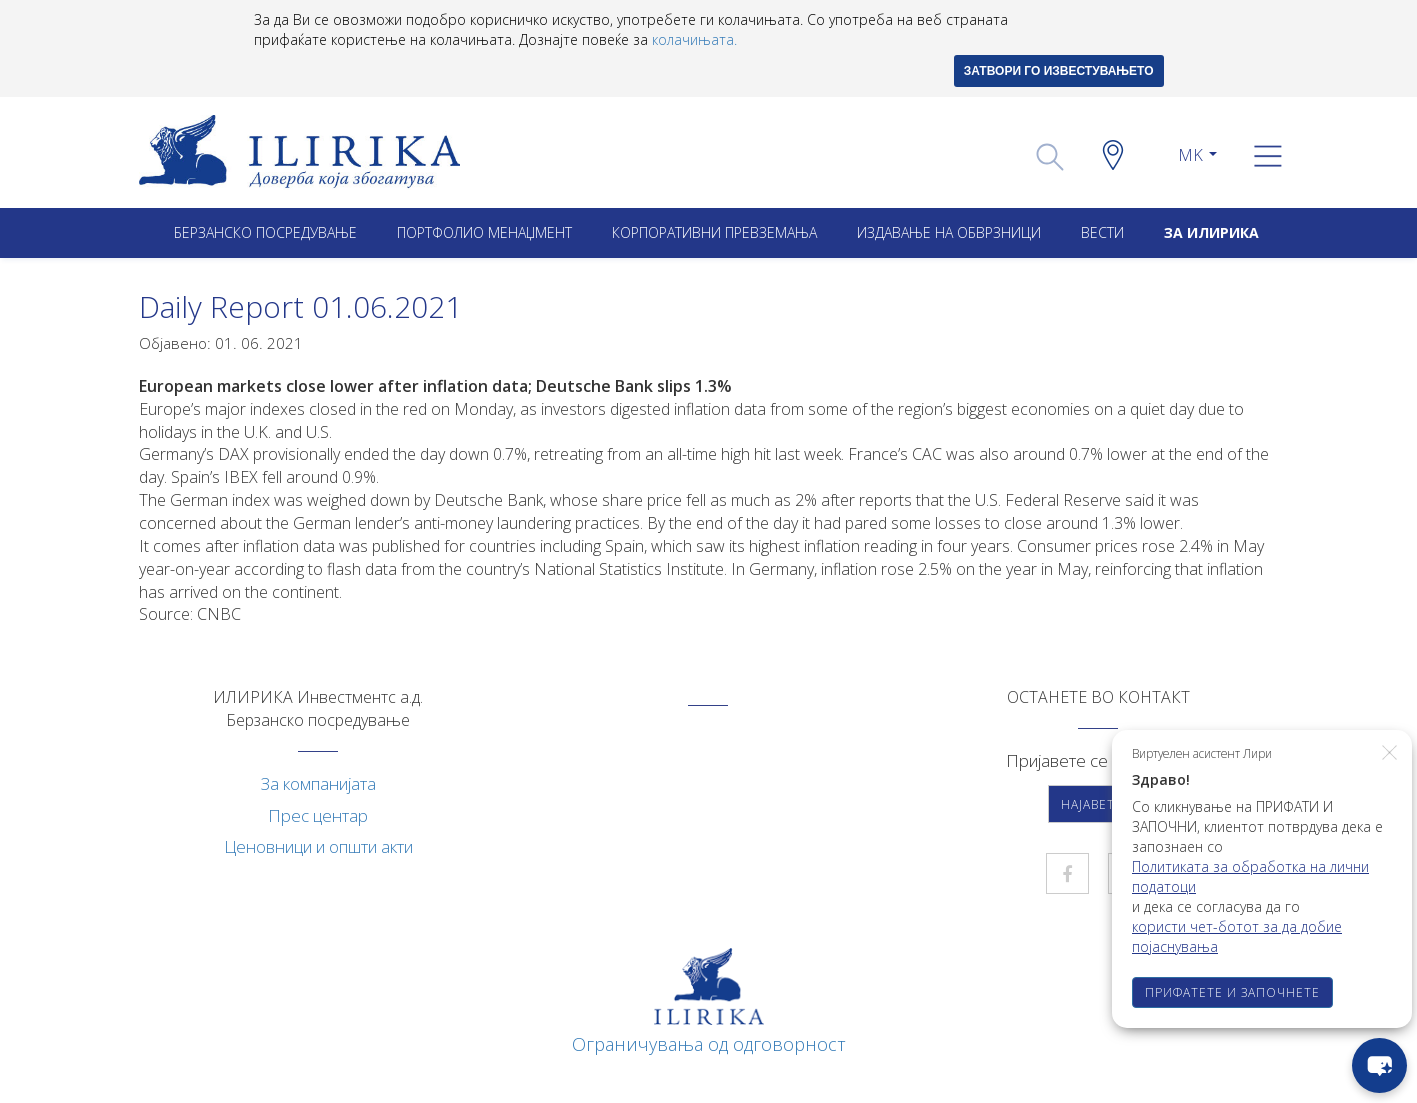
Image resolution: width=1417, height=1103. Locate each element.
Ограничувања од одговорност (709, 1044)
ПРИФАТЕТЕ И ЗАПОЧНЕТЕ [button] (1232, 992)
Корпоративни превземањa (714, 232)
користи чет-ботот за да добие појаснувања (1237, 936)
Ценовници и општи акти (318, 846)
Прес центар (318, 815)
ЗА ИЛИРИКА (1211, 232)
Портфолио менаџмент (484, 232)
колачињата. (694, 39)
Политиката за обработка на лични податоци (1250, 876)
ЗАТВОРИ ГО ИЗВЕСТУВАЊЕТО (1059, 71)
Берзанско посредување (265, 232)
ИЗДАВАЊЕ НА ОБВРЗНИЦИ (949, 232)
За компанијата (318, 783)
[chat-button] (1379, 1065)
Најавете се (1102, 804)
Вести (1102, 232)
